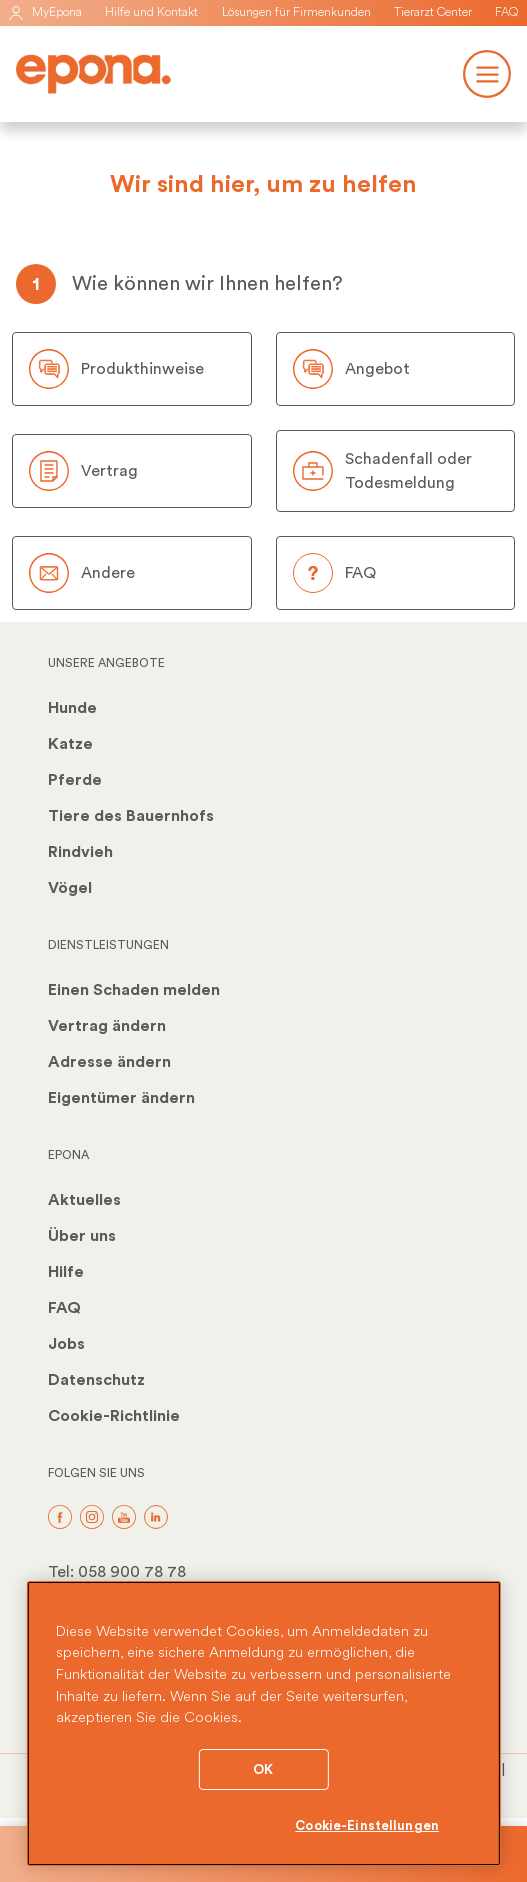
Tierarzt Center (433, 12)
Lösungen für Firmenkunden (296, 12)
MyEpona (45, 12)
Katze (70, 744)
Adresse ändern (109, 1062)
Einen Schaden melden (134, 990)
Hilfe (66, 1272)
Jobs (66, 1344)
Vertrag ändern (107, 1026)
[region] (263, 1723)
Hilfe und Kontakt (151, 12)
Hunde (72, 708)
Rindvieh (80, 852)
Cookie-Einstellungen (367, 1825)
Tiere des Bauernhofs (131, 816)
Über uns (82, 1236)
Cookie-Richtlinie (114, 1416)
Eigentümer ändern (121, 1098)
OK (263, 1769)
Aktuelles (84, 1200)
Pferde (75, 780)
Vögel (70, 888)
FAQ (507, 12)
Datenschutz (96, 1380)
